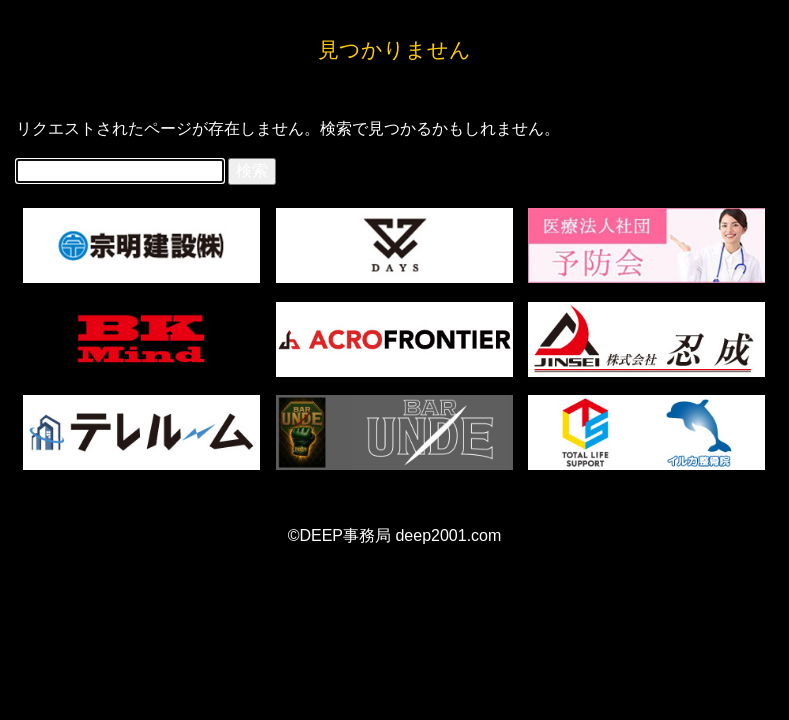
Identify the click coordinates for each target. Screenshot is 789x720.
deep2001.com (448, 535)
